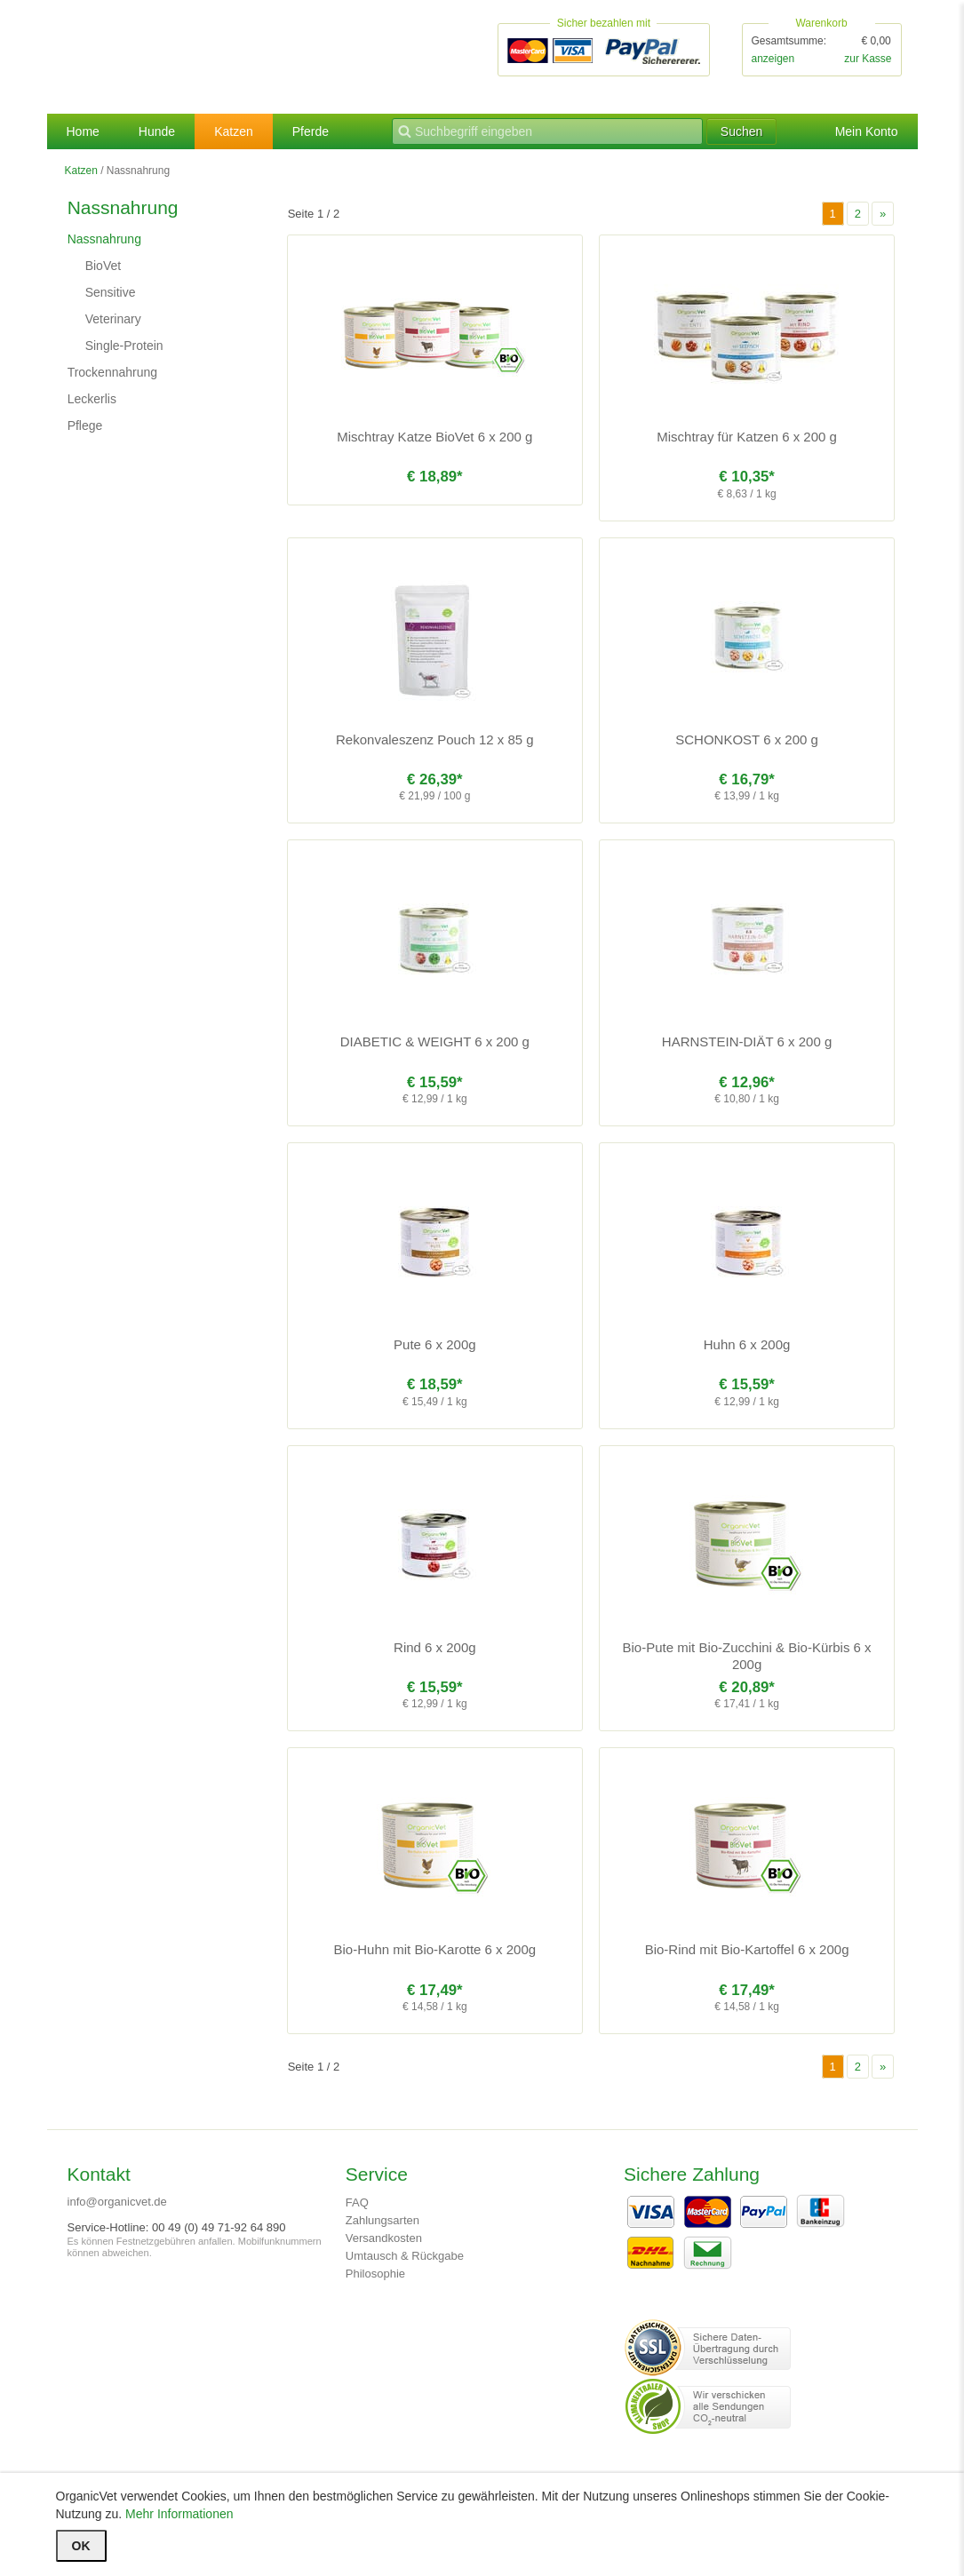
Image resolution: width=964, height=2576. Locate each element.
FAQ (357, 2202)
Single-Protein (124, 345)
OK (81, 2546)
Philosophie (375, 2273)
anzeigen (773, 58)
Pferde (310, 131)
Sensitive (110, 292)
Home (83, 131)
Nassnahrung (104, 239)
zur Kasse (867, 58)
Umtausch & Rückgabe (405, 2255)
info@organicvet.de (117, 2201)
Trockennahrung (112, 372)
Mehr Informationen (179, 2514)
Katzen (233, 131)
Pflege (85, 425)
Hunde (157, 131)
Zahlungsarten (382, 2220)
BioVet (103, 265)
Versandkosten (384, 2238)
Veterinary (113, 319)
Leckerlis (92, 399)
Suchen (741, 131)
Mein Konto (866, 131)
